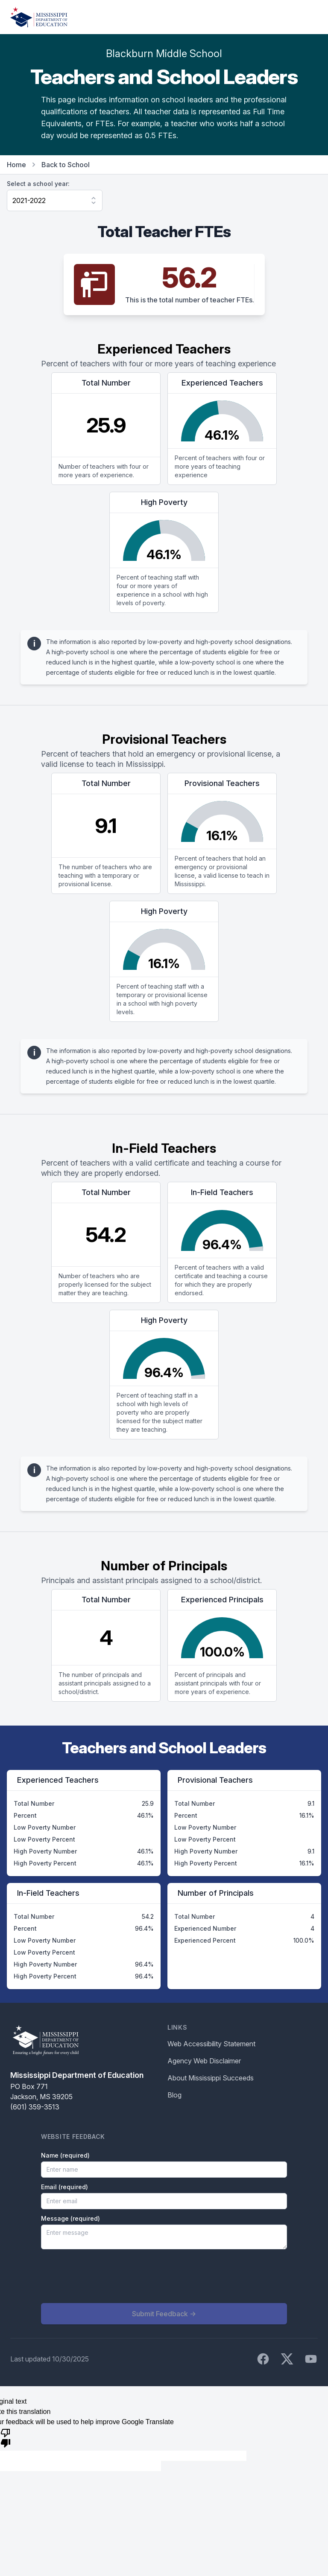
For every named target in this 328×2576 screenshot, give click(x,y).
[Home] (38, 17)
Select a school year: (38, 183)
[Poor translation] (5, 2437)
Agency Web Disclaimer (204, 2061)
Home (16, 164)
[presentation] (106, 2276)
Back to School (65, 164)
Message (70, 2218)
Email (64, 2186)
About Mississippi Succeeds (210, 2078)
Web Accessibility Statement (211, 2043)
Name (65, 2155)
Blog (174, 2095)
